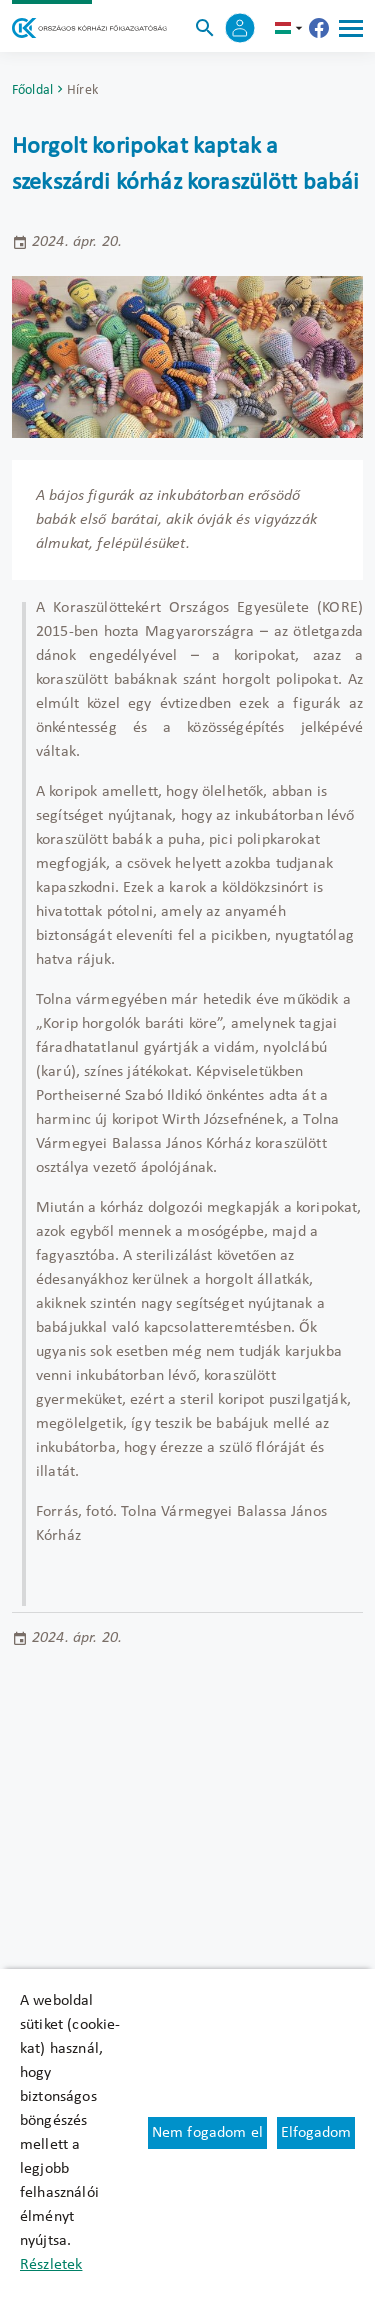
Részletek (51, 2265)
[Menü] (351, 28)
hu (291, 28)
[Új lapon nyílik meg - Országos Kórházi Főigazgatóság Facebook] (319, 28)
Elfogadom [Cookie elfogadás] (316, 2133)
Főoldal (32, 90)
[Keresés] (205, 28)
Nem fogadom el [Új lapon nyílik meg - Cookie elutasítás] (207, 2133)
